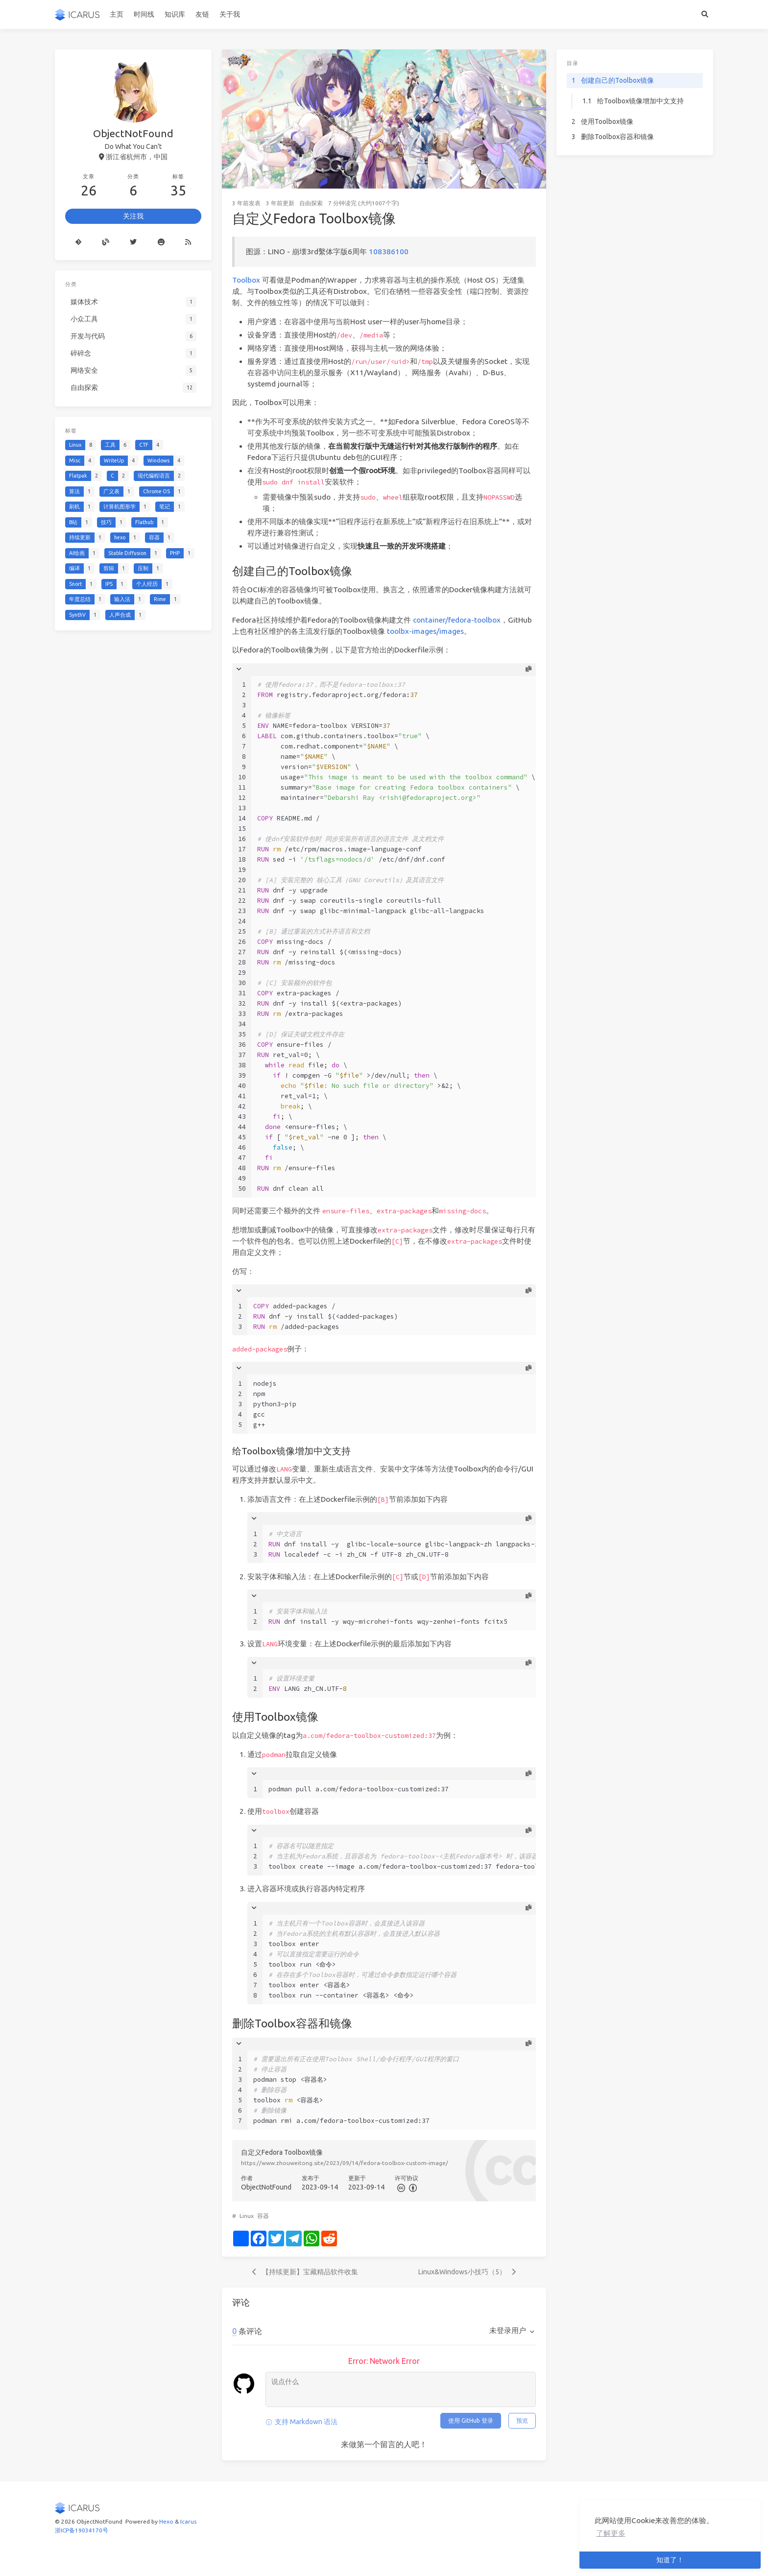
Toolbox (246, 280)
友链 (202, 14)
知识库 (175, 14)
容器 (263, 2216)
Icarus (188, 2521)
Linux (247, 2216)
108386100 (388, 251)
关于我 (229, 14)
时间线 (144, 14)
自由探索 (311, 203)
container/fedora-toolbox (457, 620)
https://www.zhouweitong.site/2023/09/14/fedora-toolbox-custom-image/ (344, 2163)
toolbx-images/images (425, 631)
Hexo (166, 2521)
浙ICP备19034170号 (81, 2530)
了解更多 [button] (610, 2533)
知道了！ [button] (670, 2560)
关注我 (133, 216)
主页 (116, 14)
